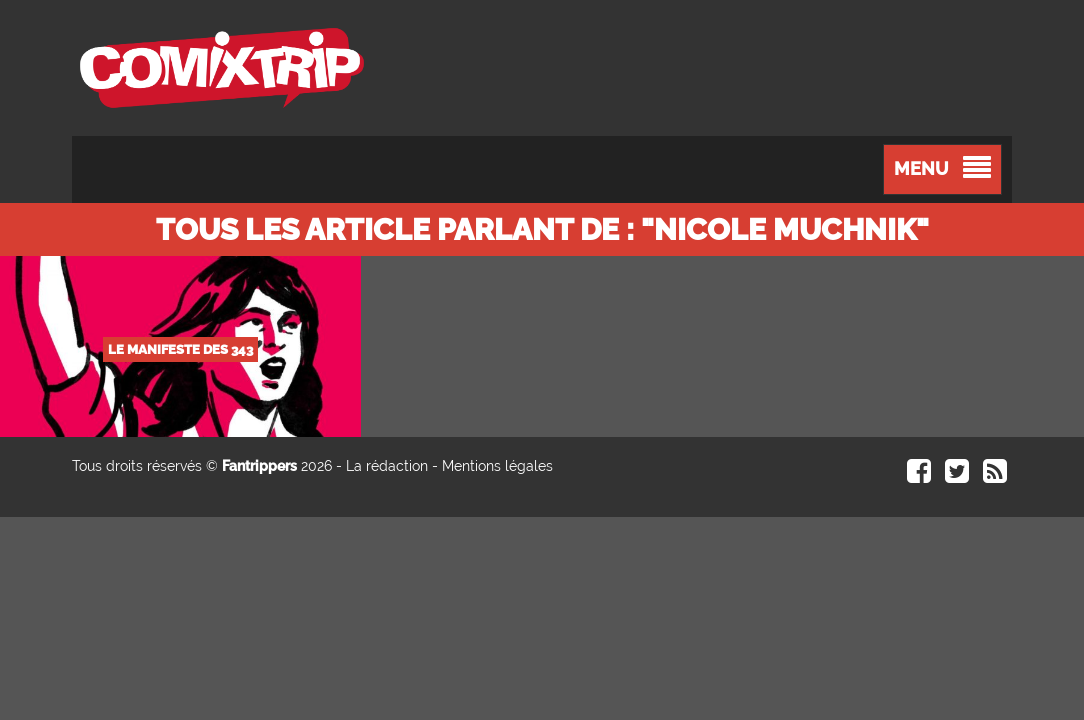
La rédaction (387, 466)
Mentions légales (497, 466)
